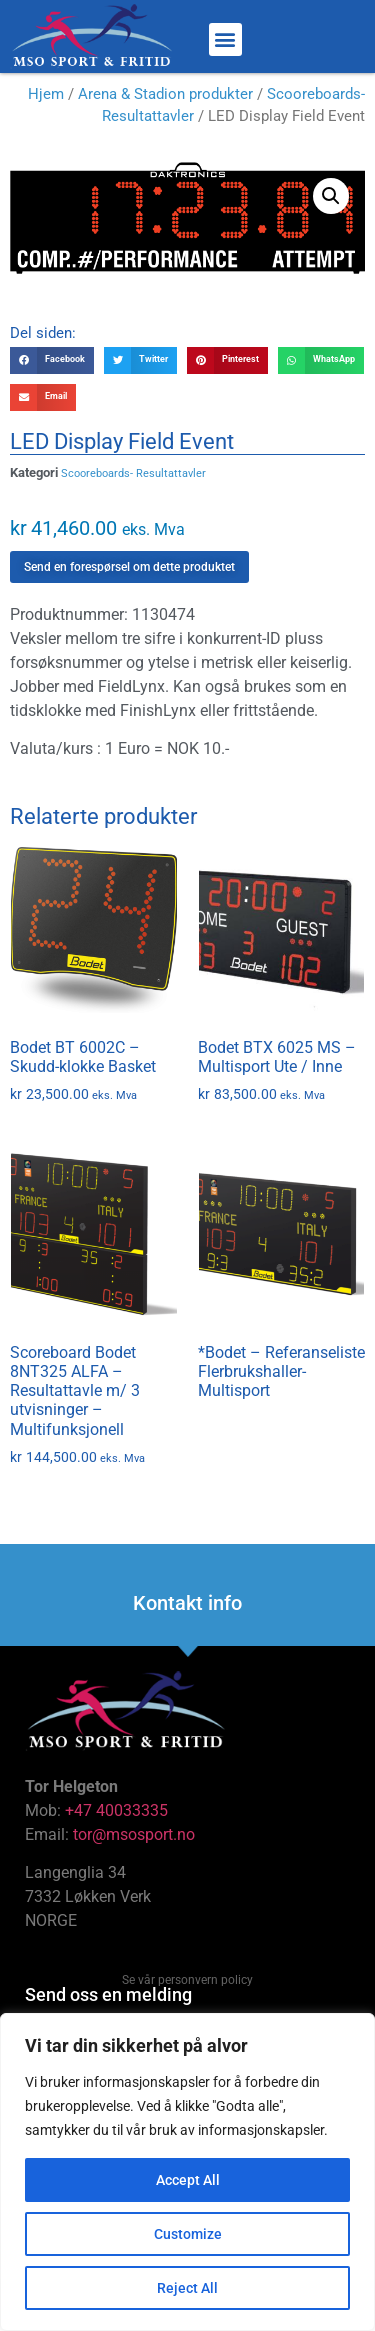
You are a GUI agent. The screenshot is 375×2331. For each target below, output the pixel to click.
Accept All (188, 2180)
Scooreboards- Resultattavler (133, 473)
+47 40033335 (116, 1810)
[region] (187, 2172)
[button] (225, 39)
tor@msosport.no (136, 1834)
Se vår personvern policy (187, 1980)
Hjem (46, 94)
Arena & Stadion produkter (165, 94)
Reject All (187, 2288)
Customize (188, 2234)
